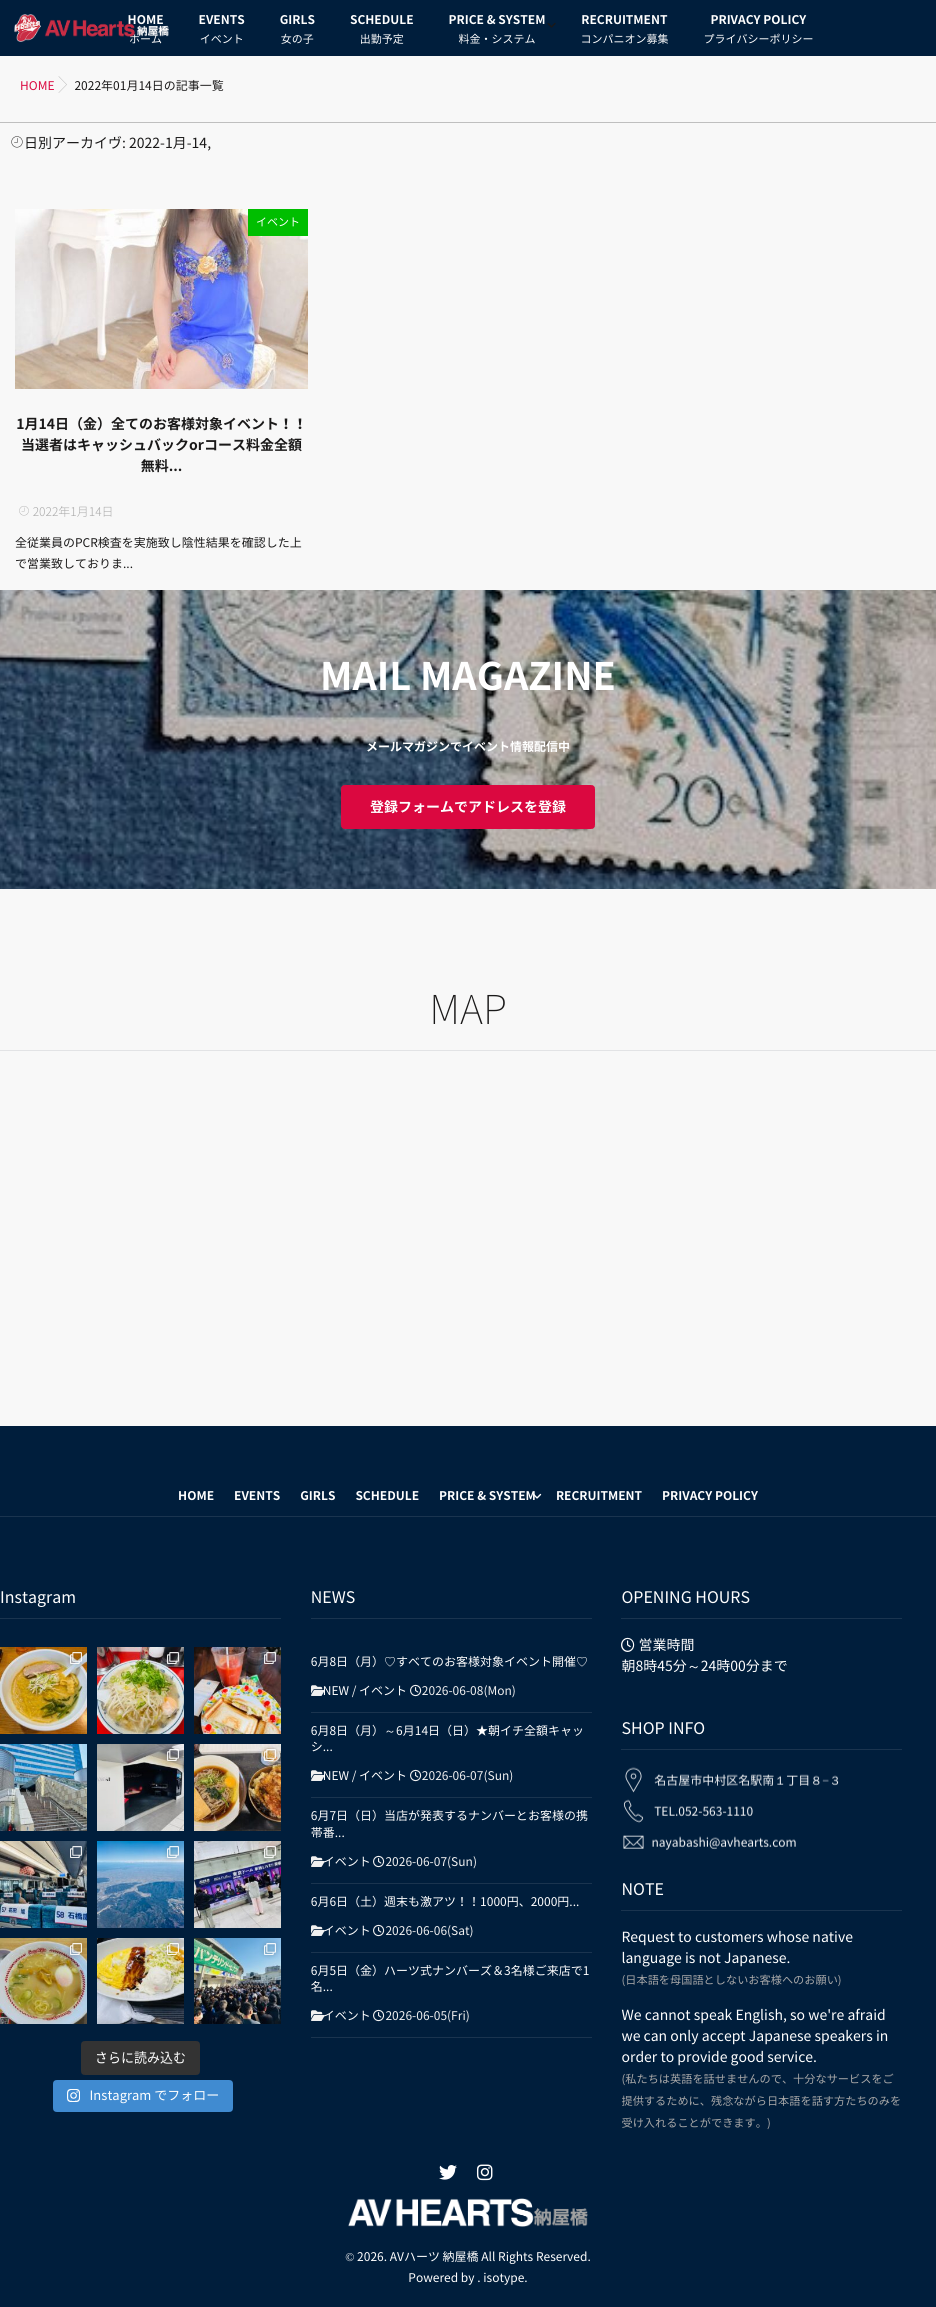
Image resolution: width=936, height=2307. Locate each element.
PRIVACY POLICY (758, 32)
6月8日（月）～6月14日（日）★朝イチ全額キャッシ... (447, 1739)
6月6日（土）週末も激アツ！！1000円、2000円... (445, 1902)
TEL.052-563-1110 (703, 1794)
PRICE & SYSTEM (497, 32)
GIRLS (297, 32)
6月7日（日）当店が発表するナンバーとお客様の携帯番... (449, 1824)
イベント (278, 222)
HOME (196, 1496)
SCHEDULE (382, 32)
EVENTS (222, 32)
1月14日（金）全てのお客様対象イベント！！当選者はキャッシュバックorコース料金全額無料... (161, 445)
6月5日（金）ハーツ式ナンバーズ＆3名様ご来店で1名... (450, 1979)
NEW (336, 1691)
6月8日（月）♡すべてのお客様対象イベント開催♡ (449, 1662)
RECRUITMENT (624, 32)
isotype (503, 2278)
